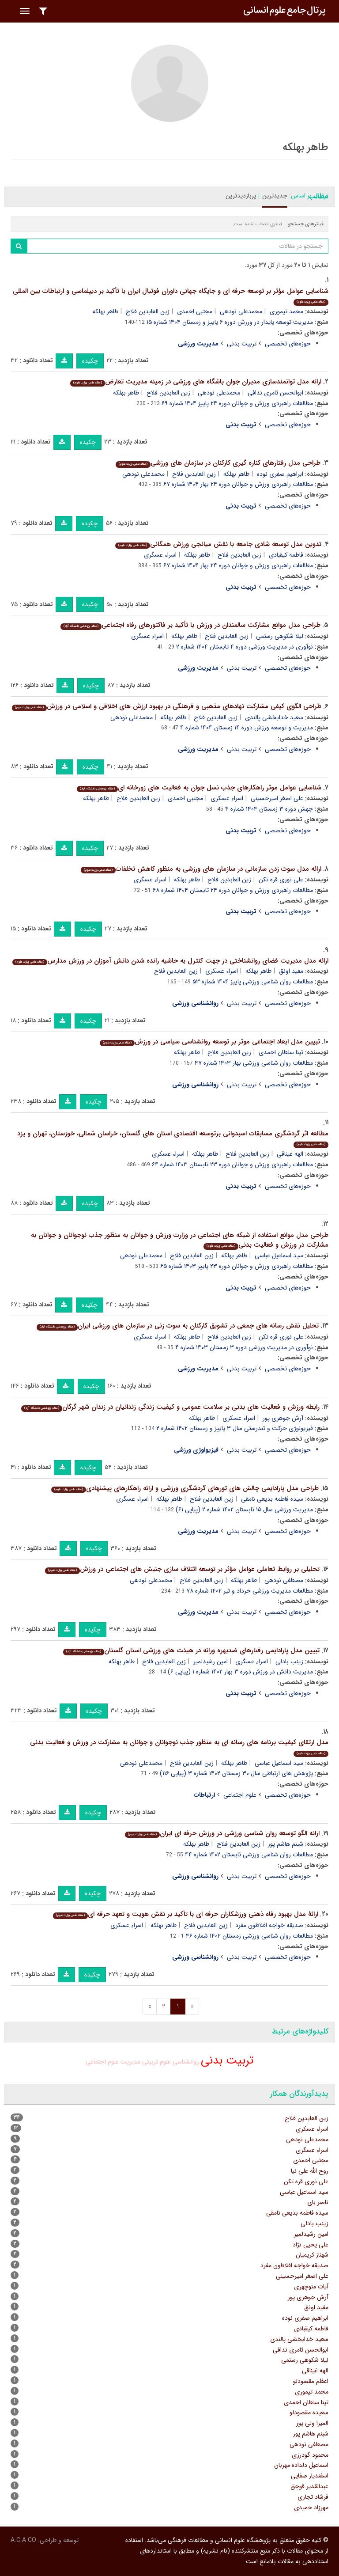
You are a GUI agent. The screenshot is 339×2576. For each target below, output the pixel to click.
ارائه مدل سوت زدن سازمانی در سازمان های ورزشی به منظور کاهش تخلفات (201, 869)
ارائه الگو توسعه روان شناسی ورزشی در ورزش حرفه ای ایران (222, 1833)
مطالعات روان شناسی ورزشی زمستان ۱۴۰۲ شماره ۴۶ (249, 1936)
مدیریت (130, 2062)
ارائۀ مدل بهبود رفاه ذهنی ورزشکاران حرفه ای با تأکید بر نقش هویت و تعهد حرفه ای (185, 1914)
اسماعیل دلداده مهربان (301, 2465)
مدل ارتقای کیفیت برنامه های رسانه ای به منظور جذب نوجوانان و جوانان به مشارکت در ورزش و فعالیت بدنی (179, 1747)
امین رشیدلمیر (210, 1661)
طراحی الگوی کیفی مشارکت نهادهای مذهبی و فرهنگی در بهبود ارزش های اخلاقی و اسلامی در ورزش (166, 706)
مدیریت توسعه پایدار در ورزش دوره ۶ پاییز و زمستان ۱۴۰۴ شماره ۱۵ (230, 322)
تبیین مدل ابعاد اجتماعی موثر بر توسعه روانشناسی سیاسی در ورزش (210, 1041)
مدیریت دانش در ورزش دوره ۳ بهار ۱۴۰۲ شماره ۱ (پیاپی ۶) (240, 1672)
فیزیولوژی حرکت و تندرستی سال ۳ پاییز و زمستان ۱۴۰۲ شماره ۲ (234, 1428)
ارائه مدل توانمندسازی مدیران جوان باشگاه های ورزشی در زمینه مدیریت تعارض (195, 381)
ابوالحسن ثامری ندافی (275, 393)
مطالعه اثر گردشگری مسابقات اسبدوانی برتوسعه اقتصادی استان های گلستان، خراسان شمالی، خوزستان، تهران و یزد (172, 1138)
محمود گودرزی (310, 2455)
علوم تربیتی (156, 2062)
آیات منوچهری (311, 2286)
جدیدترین (274, 196)
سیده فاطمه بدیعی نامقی (272, 1499)
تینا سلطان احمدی (281, 1052)
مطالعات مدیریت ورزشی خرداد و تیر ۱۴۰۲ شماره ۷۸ (249, 1591)
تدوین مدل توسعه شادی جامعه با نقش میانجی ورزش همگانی (218, 544)
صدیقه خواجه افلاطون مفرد (269, 1925)
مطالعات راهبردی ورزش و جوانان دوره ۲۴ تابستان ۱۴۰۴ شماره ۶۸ (233, 890)
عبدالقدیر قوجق (309, 2486)
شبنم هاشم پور (285, 1844)
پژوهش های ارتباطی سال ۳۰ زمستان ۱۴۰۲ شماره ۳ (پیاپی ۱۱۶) (236, 1773)
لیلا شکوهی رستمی (279, 636)
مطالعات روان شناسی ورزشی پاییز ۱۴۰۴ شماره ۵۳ (252, 981)
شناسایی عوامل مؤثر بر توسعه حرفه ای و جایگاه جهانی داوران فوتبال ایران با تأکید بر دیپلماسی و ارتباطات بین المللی (170, 296)
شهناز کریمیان (312, 2255)
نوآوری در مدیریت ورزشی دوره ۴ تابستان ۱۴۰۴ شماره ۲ (244, 647)
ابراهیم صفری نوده (280, 474)
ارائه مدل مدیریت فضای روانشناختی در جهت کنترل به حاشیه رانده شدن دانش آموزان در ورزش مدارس (170, 961)
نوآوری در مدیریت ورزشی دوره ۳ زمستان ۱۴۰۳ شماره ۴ (244, 1347)
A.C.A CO (23, 2540)
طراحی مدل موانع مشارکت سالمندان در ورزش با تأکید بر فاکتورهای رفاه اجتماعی (190, 625)
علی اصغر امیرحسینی (277, 798)
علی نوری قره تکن (281, 879)
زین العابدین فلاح (148, 311)
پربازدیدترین (241, 196)
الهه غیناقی (290, 1154)
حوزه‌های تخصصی (288, 344)
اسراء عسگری (160, 555)
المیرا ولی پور (312, 2423)
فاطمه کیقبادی (286, 555)
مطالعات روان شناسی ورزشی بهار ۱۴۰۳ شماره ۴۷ (254, 1063)
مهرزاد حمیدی (311, 2507)
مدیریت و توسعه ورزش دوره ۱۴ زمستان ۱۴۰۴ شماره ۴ (246, 727)
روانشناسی (186, 2062)
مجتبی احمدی (194, 311)
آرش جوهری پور (283, 1418)
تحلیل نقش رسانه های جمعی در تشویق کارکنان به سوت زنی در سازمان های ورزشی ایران (178, 1325)
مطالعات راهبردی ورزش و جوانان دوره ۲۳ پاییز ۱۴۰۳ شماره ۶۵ (236, 1266)
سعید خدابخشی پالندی (274, 717)
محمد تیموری (286, 311)
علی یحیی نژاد (310, 2245)
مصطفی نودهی (283, 1580)
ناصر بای (317, 2202)
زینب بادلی (289, 1661)
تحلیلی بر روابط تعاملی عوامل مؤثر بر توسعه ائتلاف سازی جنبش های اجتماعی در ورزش (182, 1569)
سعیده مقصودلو (309, 2412)
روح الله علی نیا (309, 2171)
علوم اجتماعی (239, 1795)
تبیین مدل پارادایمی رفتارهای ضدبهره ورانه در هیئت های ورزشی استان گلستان (191, 1650)
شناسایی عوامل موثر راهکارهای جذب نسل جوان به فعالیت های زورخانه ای (199, 787)
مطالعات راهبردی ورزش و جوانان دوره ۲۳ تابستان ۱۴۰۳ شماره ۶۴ (232, 1164)
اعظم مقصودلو (310, 2381)
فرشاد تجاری (313, 2497)
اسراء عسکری (227, 798)
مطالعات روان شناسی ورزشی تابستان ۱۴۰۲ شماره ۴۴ (249, 1854)
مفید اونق (291, 971)
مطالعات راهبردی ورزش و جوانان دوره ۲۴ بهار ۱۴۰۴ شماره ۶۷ (238, 484)
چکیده (90, 361)
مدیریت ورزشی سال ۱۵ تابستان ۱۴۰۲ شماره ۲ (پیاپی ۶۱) (244, 1509)
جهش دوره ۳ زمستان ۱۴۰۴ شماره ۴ (269, 809)
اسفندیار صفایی (309, 2476)
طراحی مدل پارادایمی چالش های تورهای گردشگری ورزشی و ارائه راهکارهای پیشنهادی (185, 1488)
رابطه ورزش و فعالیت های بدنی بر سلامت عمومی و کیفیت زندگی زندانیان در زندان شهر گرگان (170, 1407)
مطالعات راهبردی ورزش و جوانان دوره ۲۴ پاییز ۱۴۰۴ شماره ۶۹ (237, 403)
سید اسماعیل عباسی (279, 1255)
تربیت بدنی (241, 344)
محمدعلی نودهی (241, 311)
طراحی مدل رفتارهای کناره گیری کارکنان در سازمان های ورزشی (218, 463)
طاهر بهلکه (105, 311)
